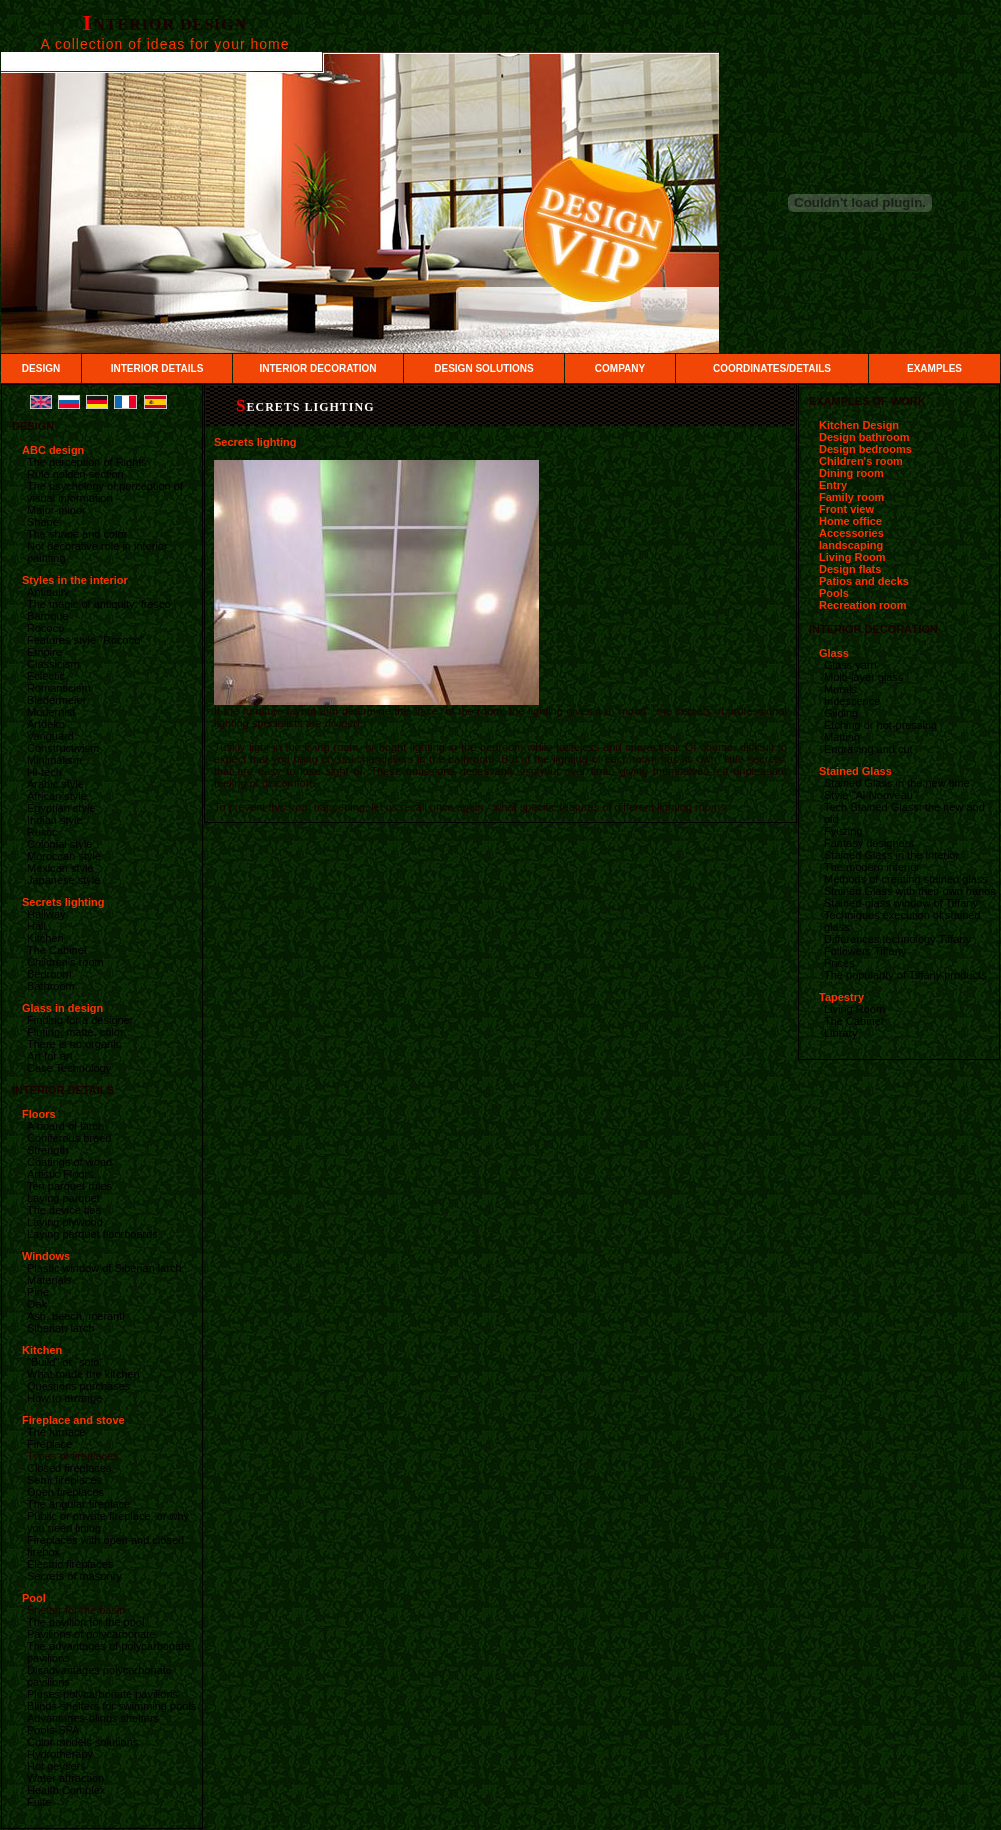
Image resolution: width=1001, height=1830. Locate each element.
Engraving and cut (868, 749)
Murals (840, 689)
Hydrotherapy (60, 1754)
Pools (834, 593)
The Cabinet (57, 950)
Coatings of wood (69, 1162)
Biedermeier (56, 700)
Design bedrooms (865, 449)
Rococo (45, 628)
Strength (48, 1150)
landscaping (851, 545)
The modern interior (872, 867)
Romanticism (59, 688)
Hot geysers (56, 1766)
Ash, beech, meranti (76, 1316)
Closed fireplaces (69, 1468)
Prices (839, 963)
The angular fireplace (78, 1504)
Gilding (841, 713)
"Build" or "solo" (65, 1362)
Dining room (851, 473)
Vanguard (50, 736)
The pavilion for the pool (85, 1622)
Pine (38, 1292)
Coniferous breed (69, 1138)
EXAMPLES (934, 368)
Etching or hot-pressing (880, 725)
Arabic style (55, 784)
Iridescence (852, 701)
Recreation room (862, 605)
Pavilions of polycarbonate (91, 1634)
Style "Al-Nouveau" (870, 795)
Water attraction (65, 1778)
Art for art (50, 1056)
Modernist (51, 712)
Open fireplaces (65, 1492)
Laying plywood (65, 1222)
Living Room (852, 557)
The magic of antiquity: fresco (99, 604)
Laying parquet (63, 1198)
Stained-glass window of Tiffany (901, 903)
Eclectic (46, 676)
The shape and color (77, 534)
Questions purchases (78, 1386)
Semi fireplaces (64, 1480)
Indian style (55, 820)
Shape (43, 522)
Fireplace (49, 1444)
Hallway (46, 914)
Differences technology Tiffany (897, 939)
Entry (833, 485)
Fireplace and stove (73, 1420)
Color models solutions (82, 1742)
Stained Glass (855, 771)
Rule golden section (75, 474)
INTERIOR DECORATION (317, 368)
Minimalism (54, 760)
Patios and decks (864, 581)
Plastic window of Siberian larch (104, 1268)
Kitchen (45, 938)
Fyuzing (843, 831)
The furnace (56, 1432)
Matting (842, 737)
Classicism (53, 664)
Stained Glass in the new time (897, 783)
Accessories (851, 533)
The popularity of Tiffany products (905, 975)
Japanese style (63, 880)
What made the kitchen (83, 1374)
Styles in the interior (75, 580)
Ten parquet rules (69, 1186)
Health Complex (66, 1790)
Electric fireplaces (70, 1564)
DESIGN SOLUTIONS (483, 368)
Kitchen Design (859, 425)
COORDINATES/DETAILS (772, 368)
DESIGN (41, 368)
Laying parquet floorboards (92, 1234)
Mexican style (60, 868)
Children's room (65, 962)
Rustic (42, 832)
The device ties (64, 1210)
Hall (36, 926)
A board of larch (65, 1126)
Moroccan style (64, 856)
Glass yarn (850, 665)
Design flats (850, 569)
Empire (44, 652)
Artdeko (46, 724)
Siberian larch (60, 1328)
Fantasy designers (869, 843)
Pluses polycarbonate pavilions (102, 1694)
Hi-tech (44, 772)
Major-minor (56, 510)
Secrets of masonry (74, 1576)
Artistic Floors (60, 1174)
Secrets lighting (63, 902)
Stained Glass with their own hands (910, 891)
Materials (49, 1280)
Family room (851, 497)
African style (57, 796)
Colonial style (59, 844)
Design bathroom (864, 437)
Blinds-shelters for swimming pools (111, 1706)
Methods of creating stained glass (906, 879)
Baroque (48, 616)
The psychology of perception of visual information (105, 492)
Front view (846, 509)
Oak (37, 1304)
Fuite (39, 1802)
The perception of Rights (87, 462)
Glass (834, 653)
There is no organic (74, 1044)
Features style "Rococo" (85, 640)
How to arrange (64, 1398)
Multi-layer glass (863, 677)
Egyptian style (61, 808)
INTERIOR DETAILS (157, 368)
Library (841, 1033)
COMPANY (620, 368)
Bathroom (51, 986)
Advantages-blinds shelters (93, 1718)
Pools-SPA (53, 1730)
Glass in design (62, 1008)
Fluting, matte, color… (81, 1032)
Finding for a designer (80, 1020)
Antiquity (48, 592)
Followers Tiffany (865, 951)
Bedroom (49, 974)
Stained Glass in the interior (891, 855)
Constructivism (63, 748)
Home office (850, 521)
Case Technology (69, 1068)
